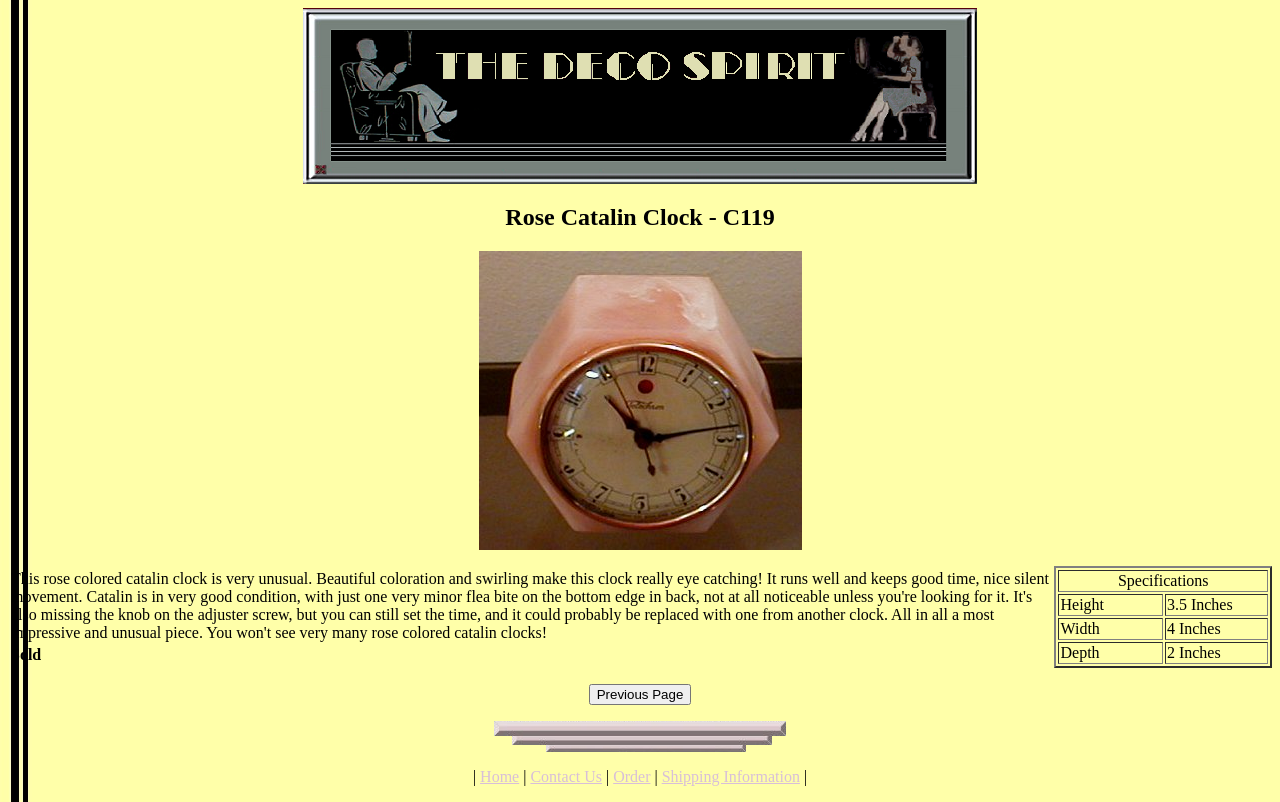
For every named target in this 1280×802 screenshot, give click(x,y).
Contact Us (566, 776)
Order (631, 776)
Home (499, 776)
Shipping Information (731, 776)
